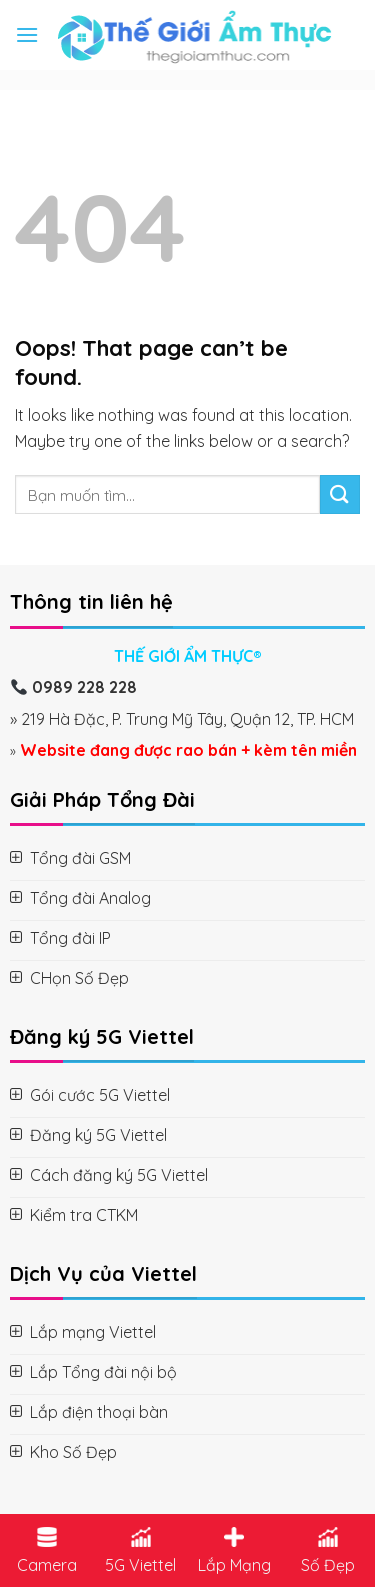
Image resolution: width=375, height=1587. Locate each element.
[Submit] (340, 494)
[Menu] (27, 34)
